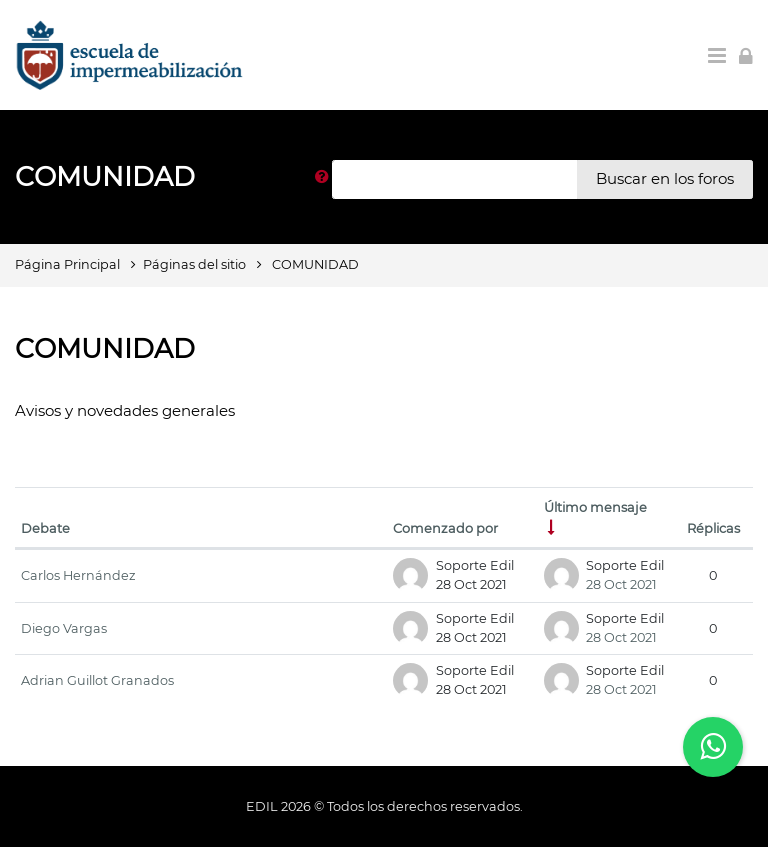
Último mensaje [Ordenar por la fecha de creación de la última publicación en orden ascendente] (595, 507)
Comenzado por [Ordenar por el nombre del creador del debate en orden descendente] (445, 528)
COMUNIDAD (315, 264)
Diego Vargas (64, 628)
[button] (322, 179)
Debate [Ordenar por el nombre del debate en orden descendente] (45, 528)
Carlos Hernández (78, 575)
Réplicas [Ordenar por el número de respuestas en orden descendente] (713, 528)
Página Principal (67, 264)
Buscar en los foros (665, 178)
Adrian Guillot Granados (97, 680)
